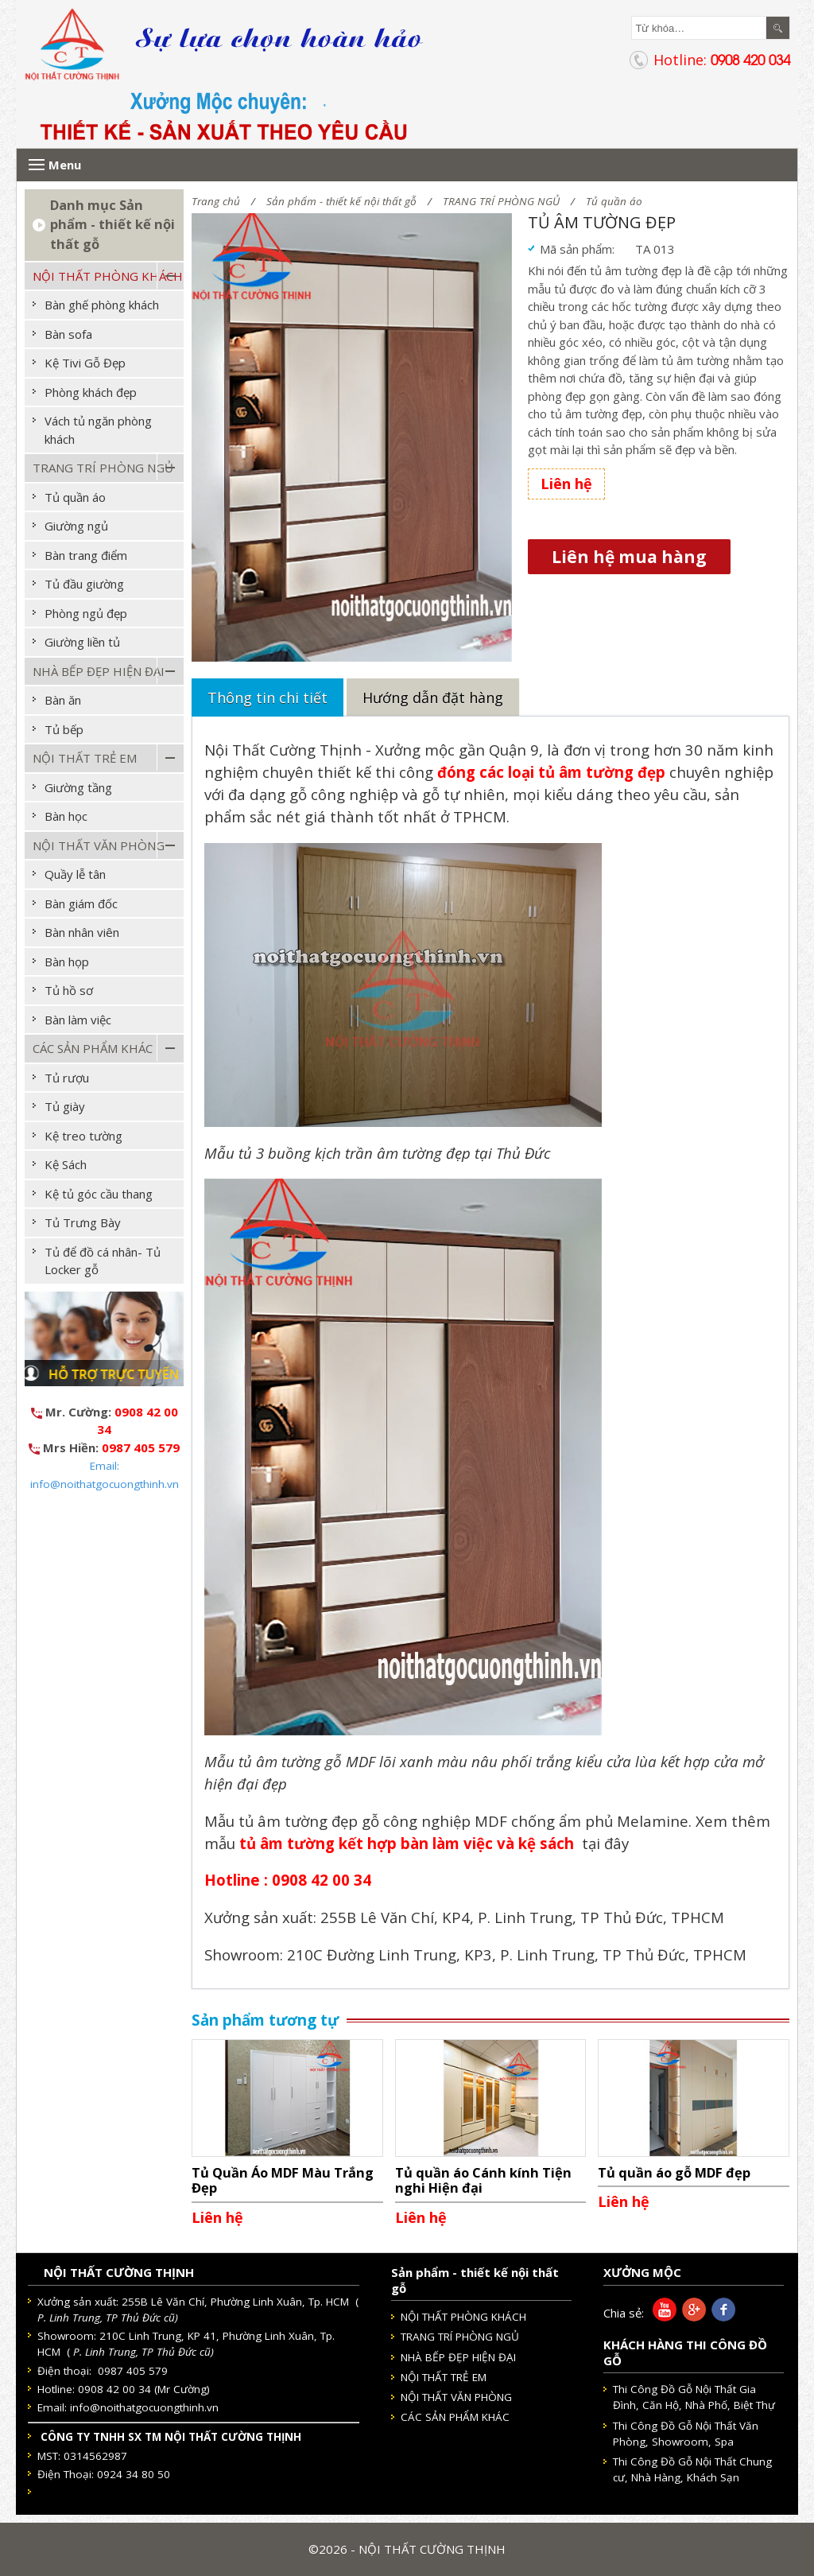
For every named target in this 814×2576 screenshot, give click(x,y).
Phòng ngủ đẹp (86, 613)
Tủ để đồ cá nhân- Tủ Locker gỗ (103, 1261)
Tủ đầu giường (84, 584)
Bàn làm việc (78, 1020)
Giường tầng (78, 787)
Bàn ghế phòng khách (102, 305)
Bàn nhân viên (82, 932)
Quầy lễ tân (75, 874)
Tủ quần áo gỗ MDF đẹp (674, 2172)
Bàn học (66, 816)
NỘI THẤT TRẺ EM (85, 758)
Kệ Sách (66, 1164)
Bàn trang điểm (86, 555)
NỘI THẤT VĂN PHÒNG (99, 845)
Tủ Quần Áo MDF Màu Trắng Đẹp (283, 2180)
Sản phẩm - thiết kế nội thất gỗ (341, 201)
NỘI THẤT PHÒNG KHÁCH (108, 276)
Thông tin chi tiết (267, 697)
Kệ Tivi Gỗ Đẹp (85, 363)
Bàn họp (67, 961)
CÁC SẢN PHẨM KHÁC (93, 1048)
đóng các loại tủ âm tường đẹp (551, 772)
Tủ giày (65, 1106)
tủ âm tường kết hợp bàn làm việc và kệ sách (408, 1843)
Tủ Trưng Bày (83, 1222)
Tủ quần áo (614, 201)
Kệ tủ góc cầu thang (99, 1194)
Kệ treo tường (83, 1136)
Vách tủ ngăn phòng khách (98, 430)
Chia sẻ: (623, 2313)
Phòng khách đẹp (91, 392)
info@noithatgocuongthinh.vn (144, 2407)
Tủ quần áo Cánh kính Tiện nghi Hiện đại (483, 2180)
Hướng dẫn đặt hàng (432, 697)
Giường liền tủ (82, 642)
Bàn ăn (63, 700)
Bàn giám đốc (81, 903)
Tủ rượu (67, 1078)
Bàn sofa (68, 334)
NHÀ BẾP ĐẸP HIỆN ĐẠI (99, 671)
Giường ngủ (76, 526)
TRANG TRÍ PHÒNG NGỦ (501, 201)
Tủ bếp (64, 729)
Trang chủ (216, 201)
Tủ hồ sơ (69, 990)
